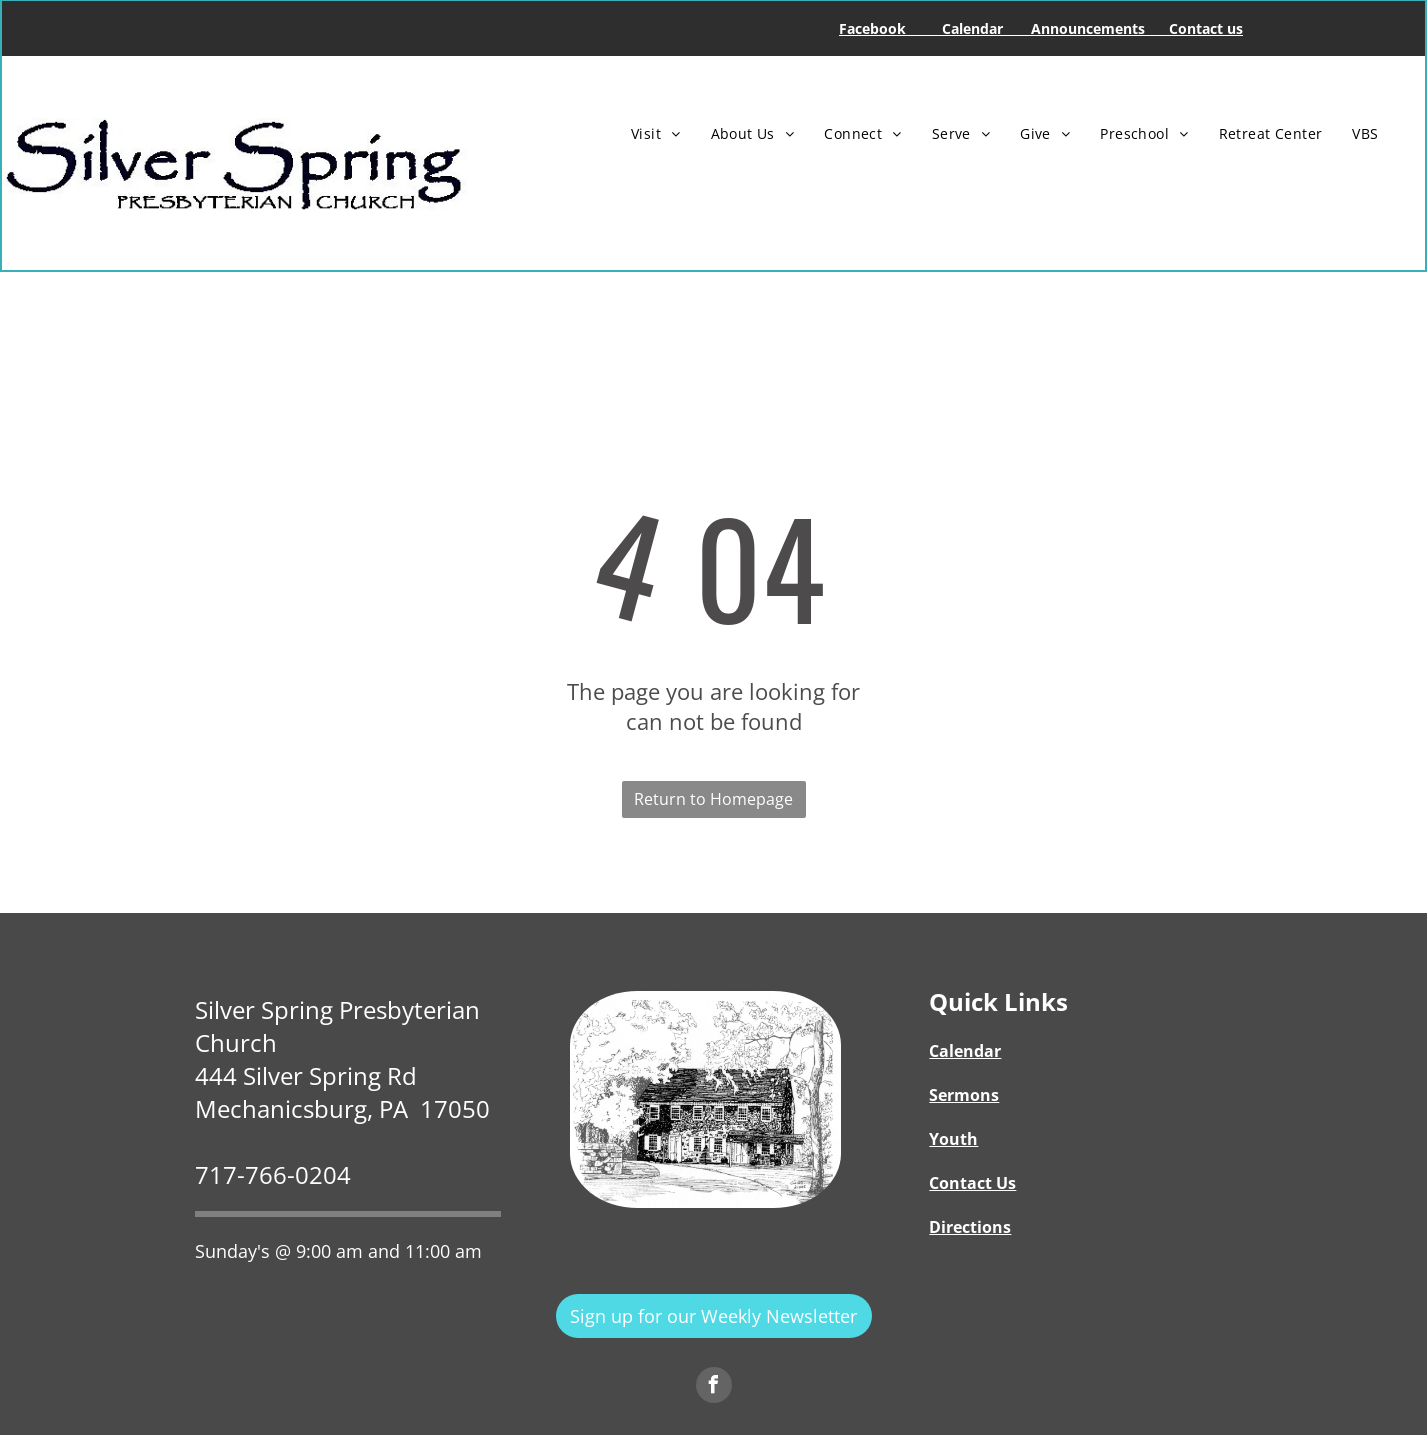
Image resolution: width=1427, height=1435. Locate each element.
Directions (970, 1227)
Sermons (964, 1095)
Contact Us (972, 1183)
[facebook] (714, 1387)
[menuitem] (656, 133)
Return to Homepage (713, 799)
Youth (953, 1139)
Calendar (965, 1051)
